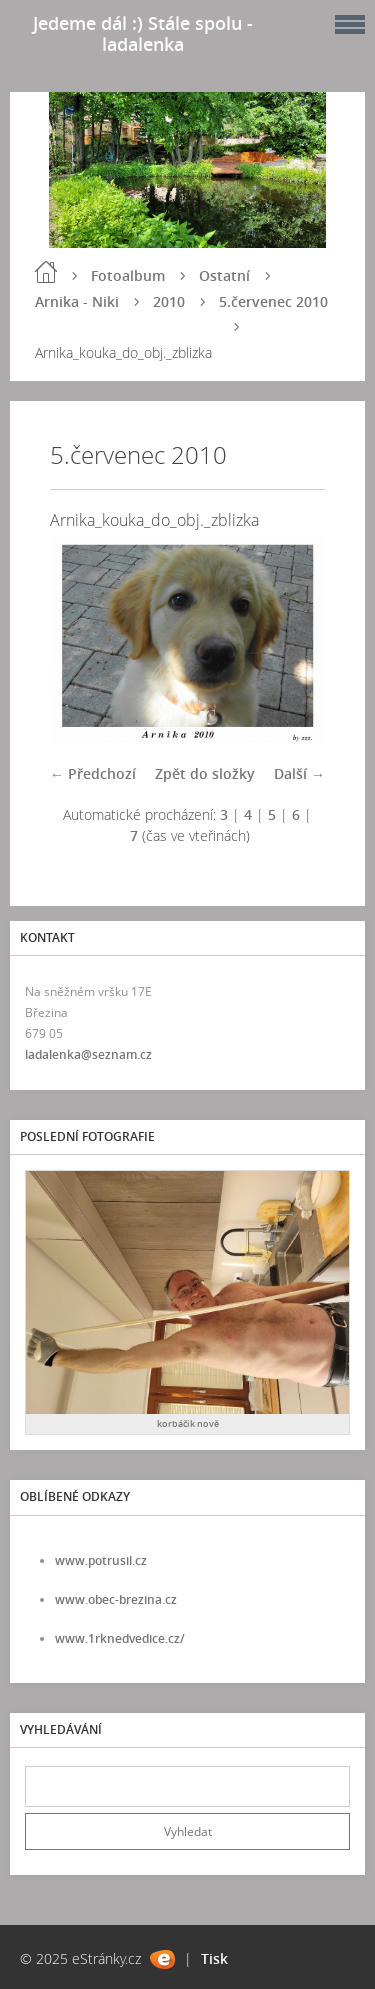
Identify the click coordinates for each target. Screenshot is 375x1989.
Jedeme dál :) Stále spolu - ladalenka (143, 33)
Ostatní (224, 275)
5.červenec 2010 (273, 301)
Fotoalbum (128, 275)
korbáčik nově (188, 1423)
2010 (169, 301)
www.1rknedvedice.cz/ (120, 1638)
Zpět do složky (205, 773)
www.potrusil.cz (101, 1560)
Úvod (46, 272)
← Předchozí (93, 773)
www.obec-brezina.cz (116, 1599)
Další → (299, 773)
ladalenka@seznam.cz (88, 1054)
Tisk (214, 1958)
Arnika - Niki (77, 301)
